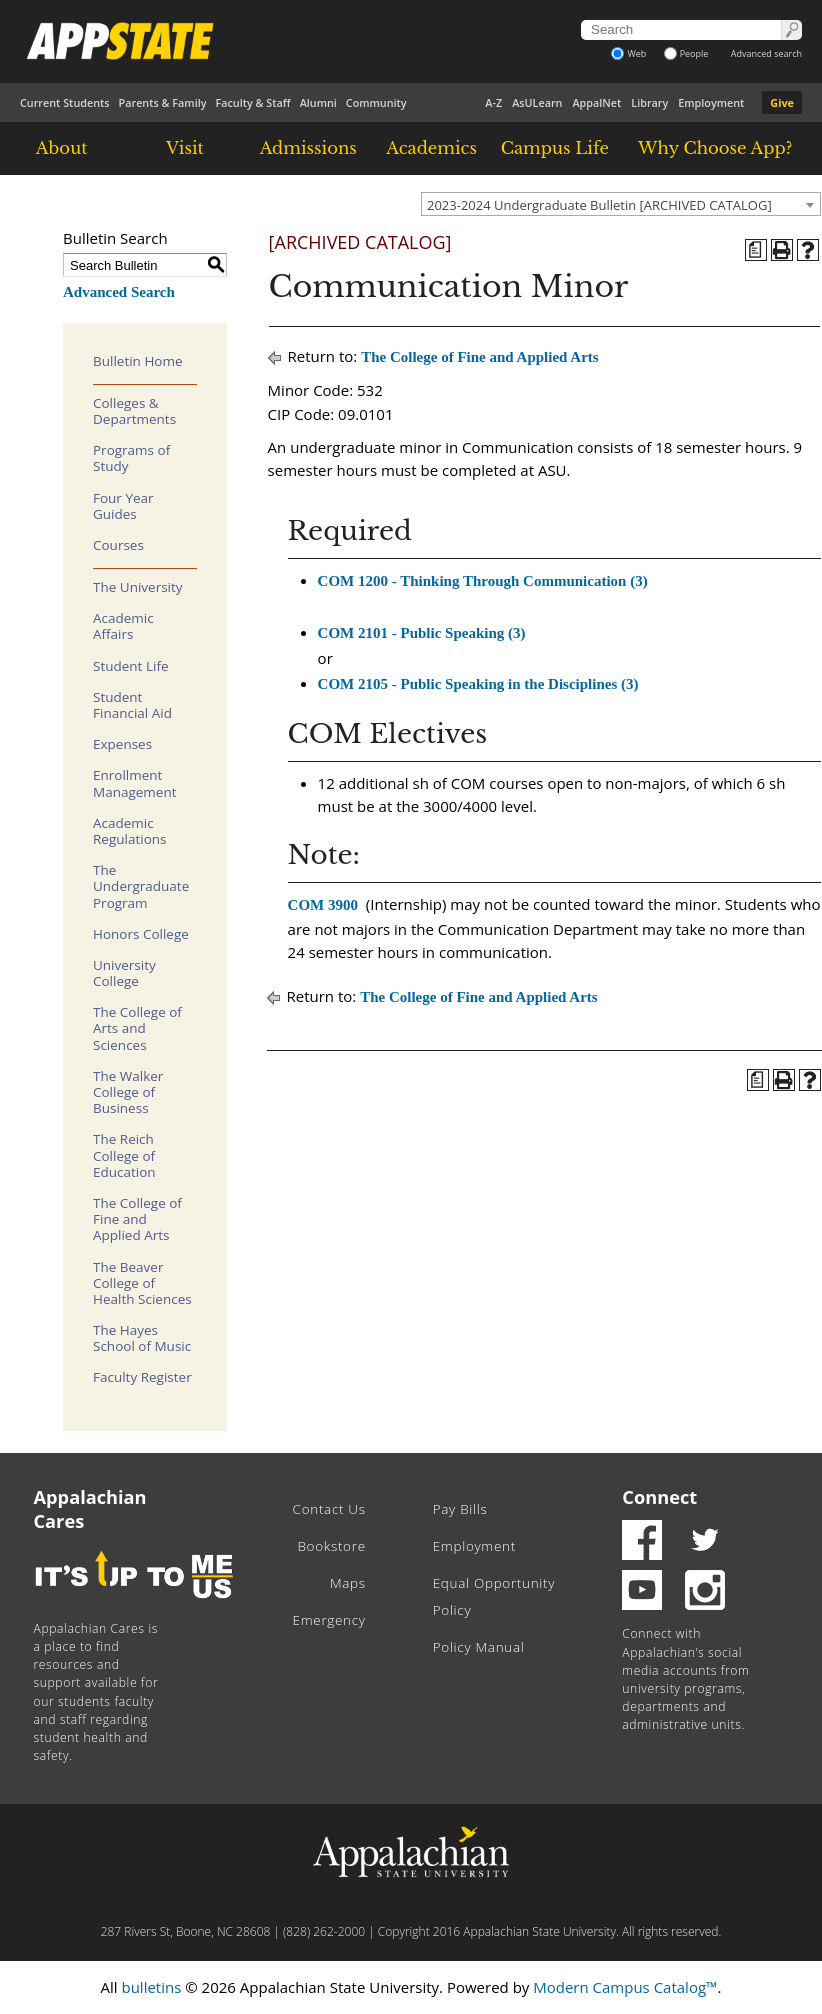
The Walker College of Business (128, 1092)
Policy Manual (479, 1647)
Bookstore (331, 1546)
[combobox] (621, 204)
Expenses (122, 744)
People (686, 53)
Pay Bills (460, 1509)
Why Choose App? (715, 148)
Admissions (308, 148)
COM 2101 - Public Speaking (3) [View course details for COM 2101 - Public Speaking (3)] (422, 633)
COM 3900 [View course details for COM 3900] (323, 905)
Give (782, 102)
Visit (185, 148)
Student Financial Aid (132, 705)
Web (628, 53)
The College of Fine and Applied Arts (137, 1219)
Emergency (329, 1620)
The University (138, 587)
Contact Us (329, 1509)
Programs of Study (131, 458)
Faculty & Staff (252, 102)
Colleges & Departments (134, 411)
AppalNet (596, 102)
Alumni (318, 102)
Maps (348, 1583)
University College (124, 973)
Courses (118, 545)
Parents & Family (163, 102)
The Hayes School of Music (142, 1338)
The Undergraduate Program (141, 886)
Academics (431, 148)
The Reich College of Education (124, 1155)
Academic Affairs (123, 626)
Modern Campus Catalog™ (625, 1987)
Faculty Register (142, 1377)
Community (376, 102)
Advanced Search (119, 292)
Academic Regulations (130, 831)
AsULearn (537, 102)
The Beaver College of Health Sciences (142, 1283)
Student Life (131, 666)
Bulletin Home (138, 361)
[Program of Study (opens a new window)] (756, 250)
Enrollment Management (135, 783)
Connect (659, 1497)
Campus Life (555, 148)
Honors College (141, 934)
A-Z (493, 102)
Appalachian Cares (90, 1509)
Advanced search (766, 53)
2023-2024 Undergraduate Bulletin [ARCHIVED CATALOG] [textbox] (599, 205)
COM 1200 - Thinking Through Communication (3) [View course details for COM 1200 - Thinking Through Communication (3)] (483, 581)
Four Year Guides (123, 506)
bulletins (151, 1987)
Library (649, 102)
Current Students (65, 102)
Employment (711, 102)
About (62, 148)
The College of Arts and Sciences (137, 1028)
